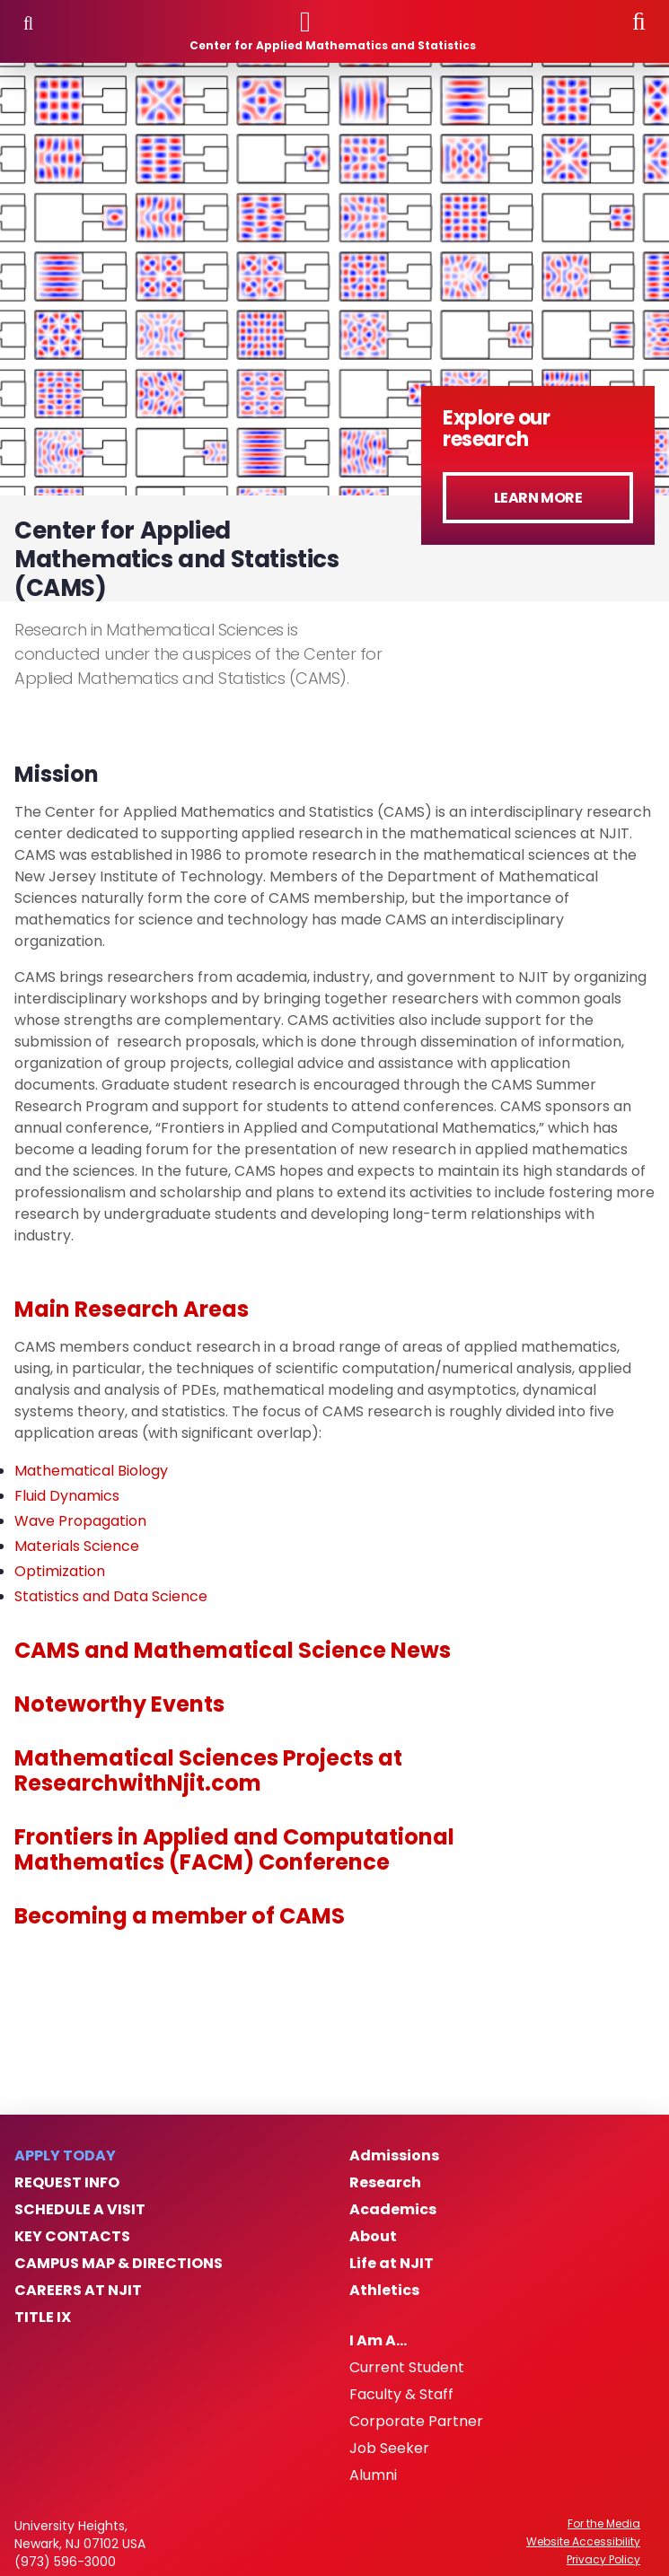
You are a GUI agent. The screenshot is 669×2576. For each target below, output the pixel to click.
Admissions (394, 2156)
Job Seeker (389, 2449)
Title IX (42, 2317)
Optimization (59, 1571)
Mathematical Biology (91, 1470)
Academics (392, 2210)
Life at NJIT (391, 2264)
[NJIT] (332, 21)
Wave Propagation (80, 1521)
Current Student (406, 2368)
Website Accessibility (583, 2542)
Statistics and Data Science (110, 1596)
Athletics (384, 2291)
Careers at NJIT (78, 2291)
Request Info (66, 2183)
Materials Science (76, 1546)
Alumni (373, 2475)
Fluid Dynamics (66, 1495)
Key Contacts (72, 2237)
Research (385, 2183)
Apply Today (65, 2156)
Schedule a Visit (79, 2210)
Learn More (538, 497)
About (373, 2237)
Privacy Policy (603, 2560)
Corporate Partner (416, 2422)
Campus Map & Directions (118, 2264)
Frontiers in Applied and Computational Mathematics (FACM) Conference (234, 1849)
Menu (28, 23)
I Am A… (378, 2341)
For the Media (604, 2524)
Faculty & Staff (401, 2395)
